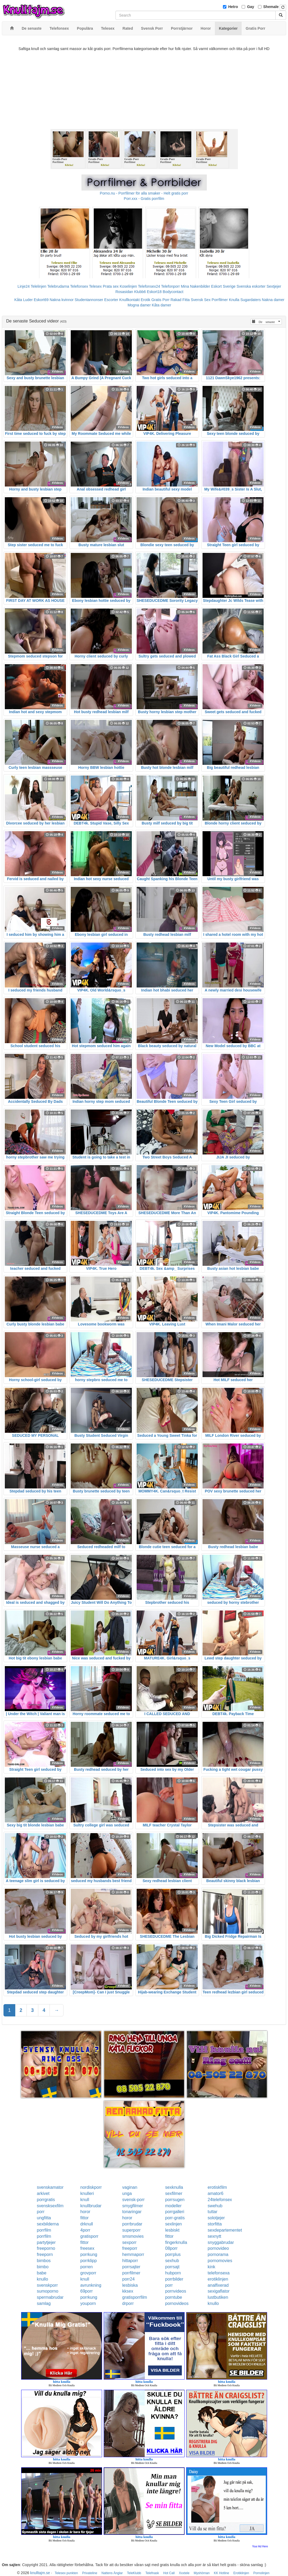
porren (86, 2267)
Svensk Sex (201, 300)
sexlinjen (173, 2224)
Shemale (271, 7)
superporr (131, 2230)
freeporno (46, 2248)
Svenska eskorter (251, 286)
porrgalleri (174, 2211)
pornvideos (175, 2291)
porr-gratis (175, 2218)
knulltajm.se (40, 2573)
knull (84, 2199)
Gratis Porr (160, 300)
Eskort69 (41, 300)
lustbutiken (218, 2297)
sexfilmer (173, 2193)
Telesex (95, 286)
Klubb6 (140, 292)
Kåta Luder (23, 300)
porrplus (173, 2254)
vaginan (129, 2187)
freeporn (45, 2254)
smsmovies (133, 2236)
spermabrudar (50, 2297)
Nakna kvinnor (62, 300)
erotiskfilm (217, 2187)
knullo (42, 2279)
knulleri (87, 2193)
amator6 (215, 2193)
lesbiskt (172, 2230)
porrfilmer (131, 2273)
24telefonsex (220, 2199)
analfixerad (218, 2285)
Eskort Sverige (223, 286)
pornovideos (176, 2303)
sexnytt (214, 2236)
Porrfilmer (220, 300)
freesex (87, 2248)
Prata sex (111, 286)
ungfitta (44, 2218)
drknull (86, 2224)
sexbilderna (48, 2224)
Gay (250, 7)
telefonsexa (219, 2273)
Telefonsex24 (149, 286)
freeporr (129, 2248)
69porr (86, 2291)
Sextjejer (274, 286)
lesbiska (130, 2285)
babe (42, 2273)
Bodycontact (173, 292)
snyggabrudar (221, 2242)
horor (85, 2211)
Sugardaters (250, 300)
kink (211, 2267)
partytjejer (46, 2242)
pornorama (218, 2254)
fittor (84, 2218)
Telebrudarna (58, 286)
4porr (85, 2230)
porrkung (88, 2254)
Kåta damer (161, 305)
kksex (127, 2291)
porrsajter (131, 2267)
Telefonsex (79, 286)
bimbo (43, 2267)
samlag (44, 2303)
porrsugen (174, 2199)
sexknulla (174, 2187)
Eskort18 (154, 292)
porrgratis (46, 2199)
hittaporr (130, 2260)
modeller (173, 2205)
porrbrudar (132, 2224)
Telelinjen (38, 286)
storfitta (215, 2224)
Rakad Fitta (180, 300)
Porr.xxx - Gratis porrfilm (144, 198)
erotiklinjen (218, 2279)
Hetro (233, 7)
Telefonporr (170, 286)
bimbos (44, 2260)
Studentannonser (89, 300)
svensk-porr (133, 2199)
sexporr (129, 2242)
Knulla (234, 300)
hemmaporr (133, 2254)
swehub (215, 2205)
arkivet (43, 2193)
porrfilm (44, 2230)
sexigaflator (219, 2291)
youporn (88, 2303)
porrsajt (172, 2267)
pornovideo (218, 2248)
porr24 (128, 2279)
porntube (173, 2297)
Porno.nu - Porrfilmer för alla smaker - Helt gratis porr (144, 193)
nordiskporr (91, 2187)
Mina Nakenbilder (195, 286)
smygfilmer (132, 2205)
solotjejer (216, 2218)
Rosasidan (124, 292)
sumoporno (47, 2291)
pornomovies (220, 2260)
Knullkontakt (129, 300)
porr (40, 2211)
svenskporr (47, 2285)
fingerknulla (176, 2242)
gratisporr (89, 2236)
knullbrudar (91, 2205)
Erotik (145, 300)
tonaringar (131, 2211)
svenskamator (50, 2187)
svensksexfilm (50, 2205)
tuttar (212, 2211)
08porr (171, 2248)
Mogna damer (139, 305)
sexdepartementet (225, 2230)
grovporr (88, 2273)
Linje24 (24, 286)
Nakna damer (273, 300)
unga (127, 2193)
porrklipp (88, 2260)
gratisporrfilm (134, 2297)
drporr (128, 2303)
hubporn (173, 2273)
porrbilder (174, 2279)
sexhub (172, 2260)
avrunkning (90, 2285)
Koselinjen (128, 286)
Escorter (111, 300)
